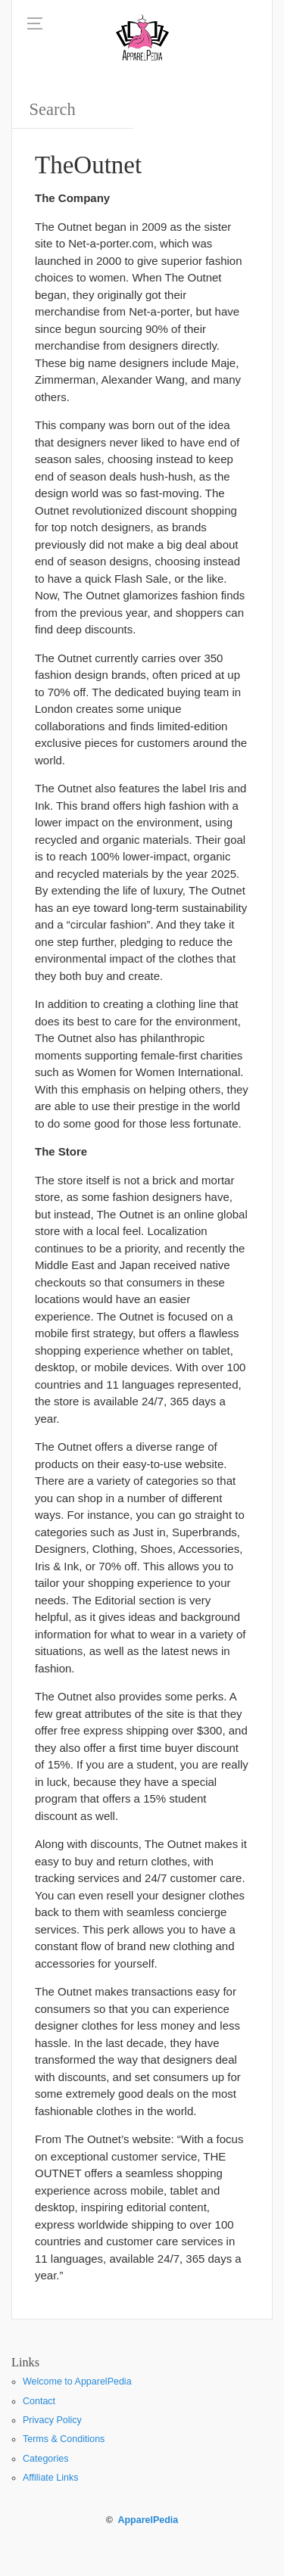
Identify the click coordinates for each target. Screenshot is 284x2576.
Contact (39, 2401)
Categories (45, 2458)
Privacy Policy (52, 2420)
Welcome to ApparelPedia (77, 2381)
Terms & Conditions (64, 2439)
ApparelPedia (147, 2520)
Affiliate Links (50, 2477)
